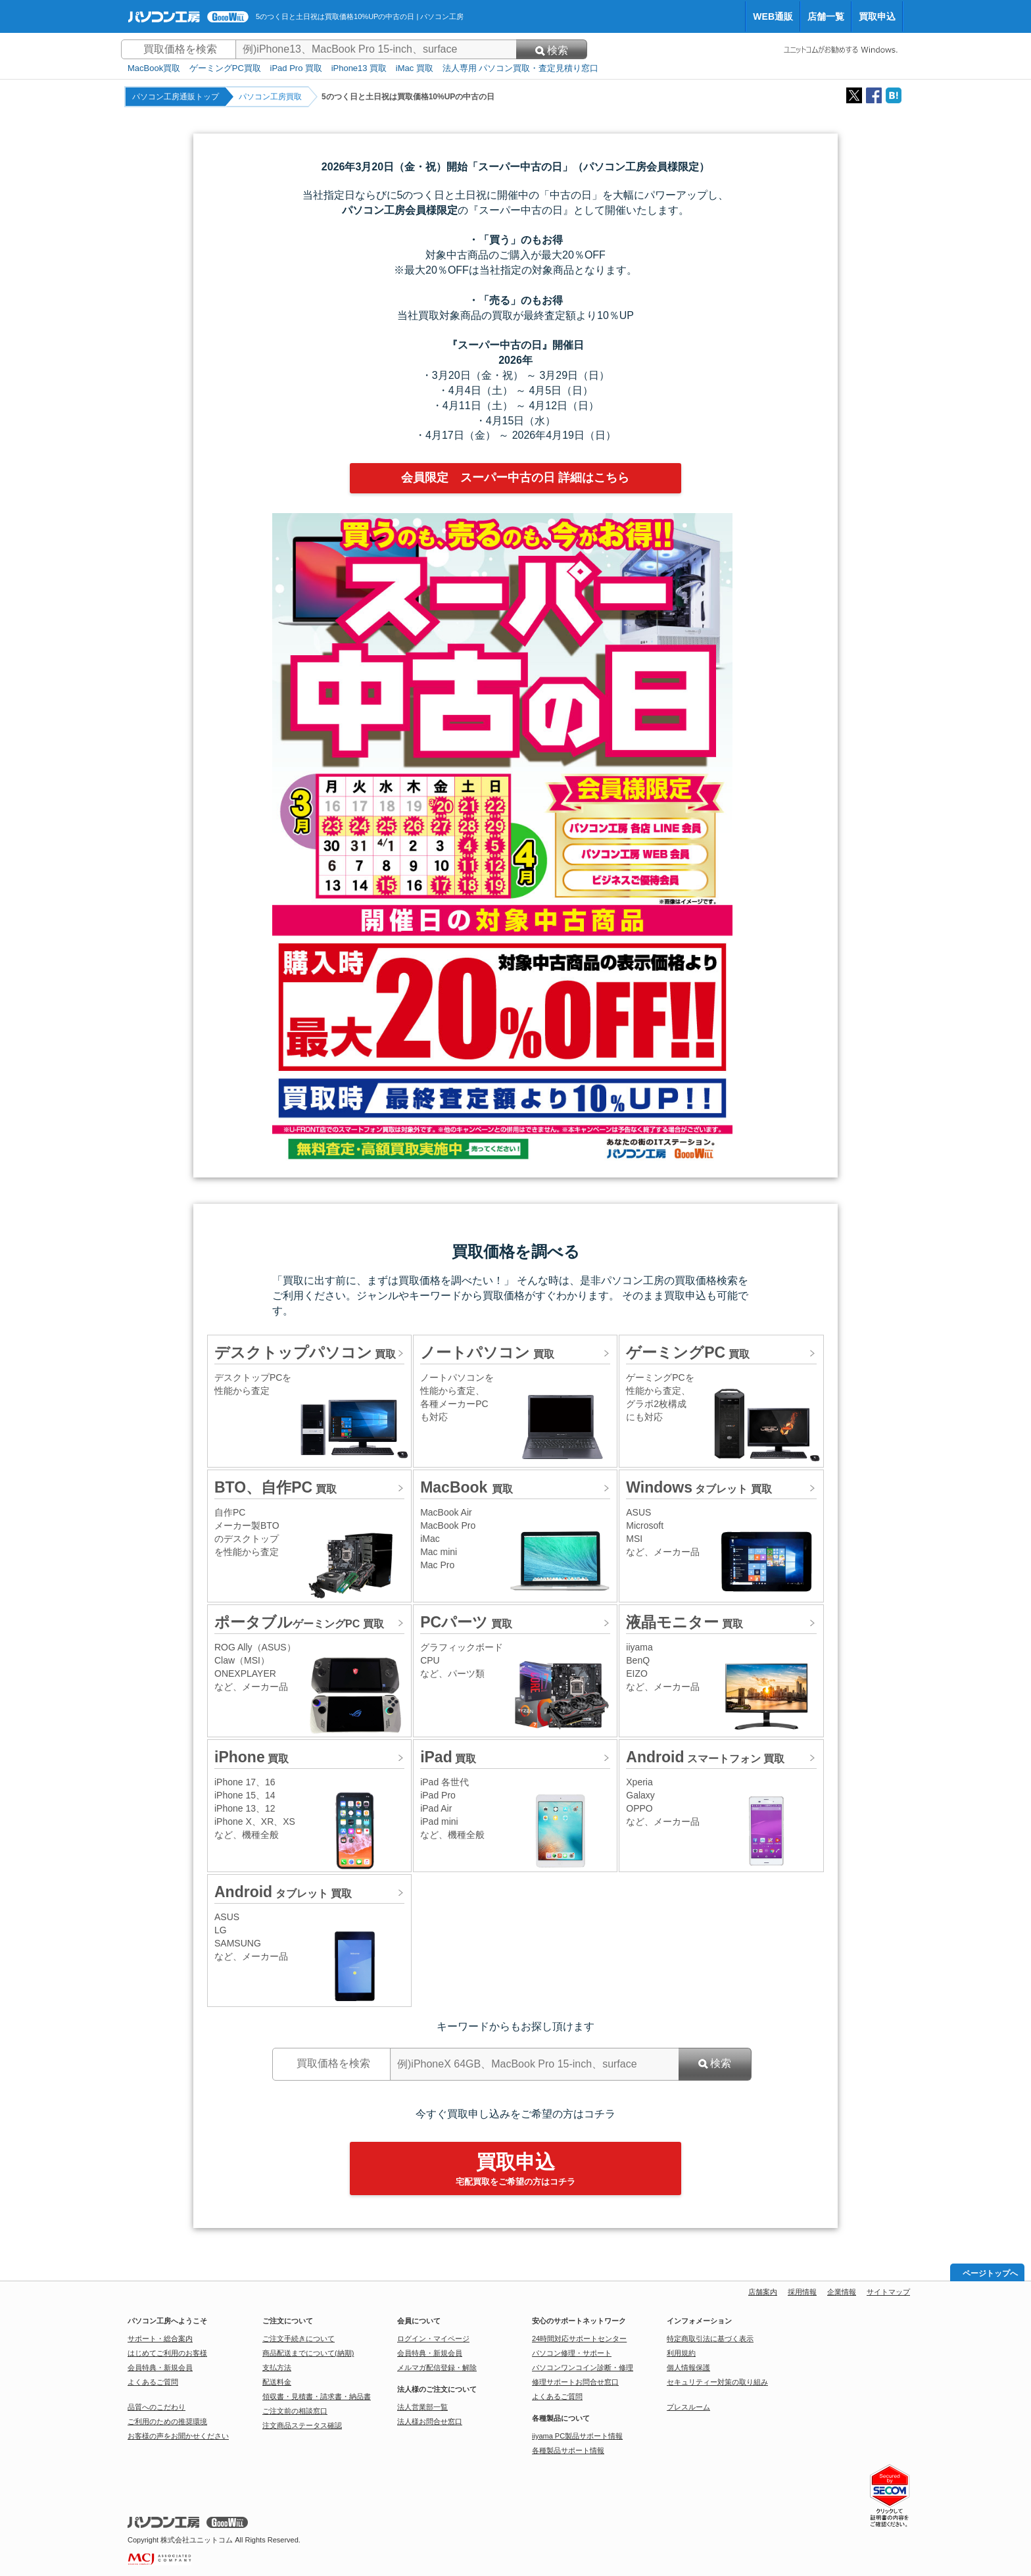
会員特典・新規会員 (160, 2367)
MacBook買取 (154, 68)
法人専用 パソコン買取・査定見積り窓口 (521, 68)
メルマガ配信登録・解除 (437, 2367)
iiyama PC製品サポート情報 (577, 2436)
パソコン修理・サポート (571, 2353)
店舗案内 (762, 2292)
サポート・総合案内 (160, 2338)
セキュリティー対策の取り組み (717, 2382)
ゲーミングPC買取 (225, 68)
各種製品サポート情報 (568, 2450)
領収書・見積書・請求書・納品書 (316, 2396)
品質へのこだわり (156, 2407)
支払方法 (276, 2367)
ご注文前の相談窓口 (294, 2411)
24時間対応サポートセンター (579, 2338)
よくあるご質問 (153, 2382)
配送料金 (276, 2382)
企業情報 (841, 2292)
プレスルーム (688, 2407)
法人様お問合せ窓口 (429, 2421)
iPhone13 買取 (359, 68)
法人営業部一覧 (422, 2407)
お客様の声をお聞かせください (178, 2436)
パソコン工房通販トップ (175, 96)
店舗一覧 (825, 16)
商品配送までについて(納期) (308, 2353)
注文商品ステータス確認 (302, 2425)
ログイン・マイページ (433, 2338)
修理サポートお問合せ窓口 (575, 2382)
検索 (551, 50)
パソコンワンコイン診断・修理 (582, 2367)
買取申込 (877, 16)
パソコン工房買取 (270, 96)
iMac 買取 (414, 68)
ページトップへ (990, 2273)
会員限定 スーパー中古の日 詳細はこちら (515, 477)
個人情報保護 (688, 2367)
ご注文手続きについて (298, 2338)
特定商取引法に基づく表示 (710, 2338)
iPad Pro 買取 (296, 68)
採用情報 (802, 2292)
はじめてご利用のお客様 (167, 2353)
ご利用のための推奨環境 (167, 2421)
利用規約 (681, 2353)
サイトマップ (888, 2292)
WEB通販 (773, 16)
